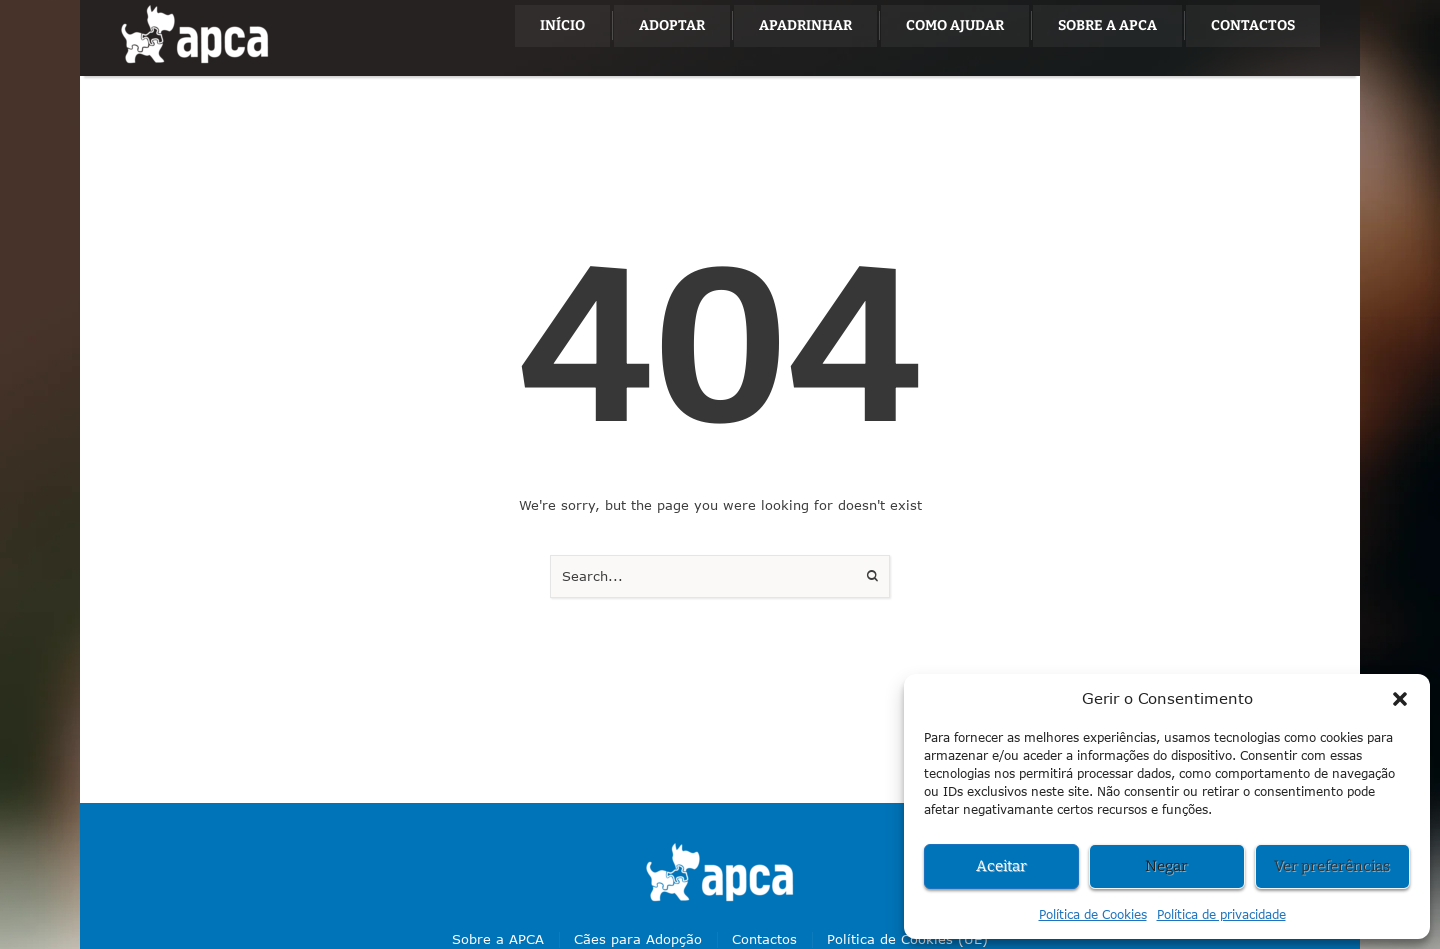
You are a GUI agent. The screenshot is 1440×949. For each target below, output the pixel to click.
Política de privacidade (1221, 914)
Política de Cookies (1093, 914)
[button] (1400, 699)
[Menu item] (562, 26)
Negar (1166, 866)
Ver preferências (1332, 866)
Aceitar (1001, 866)
